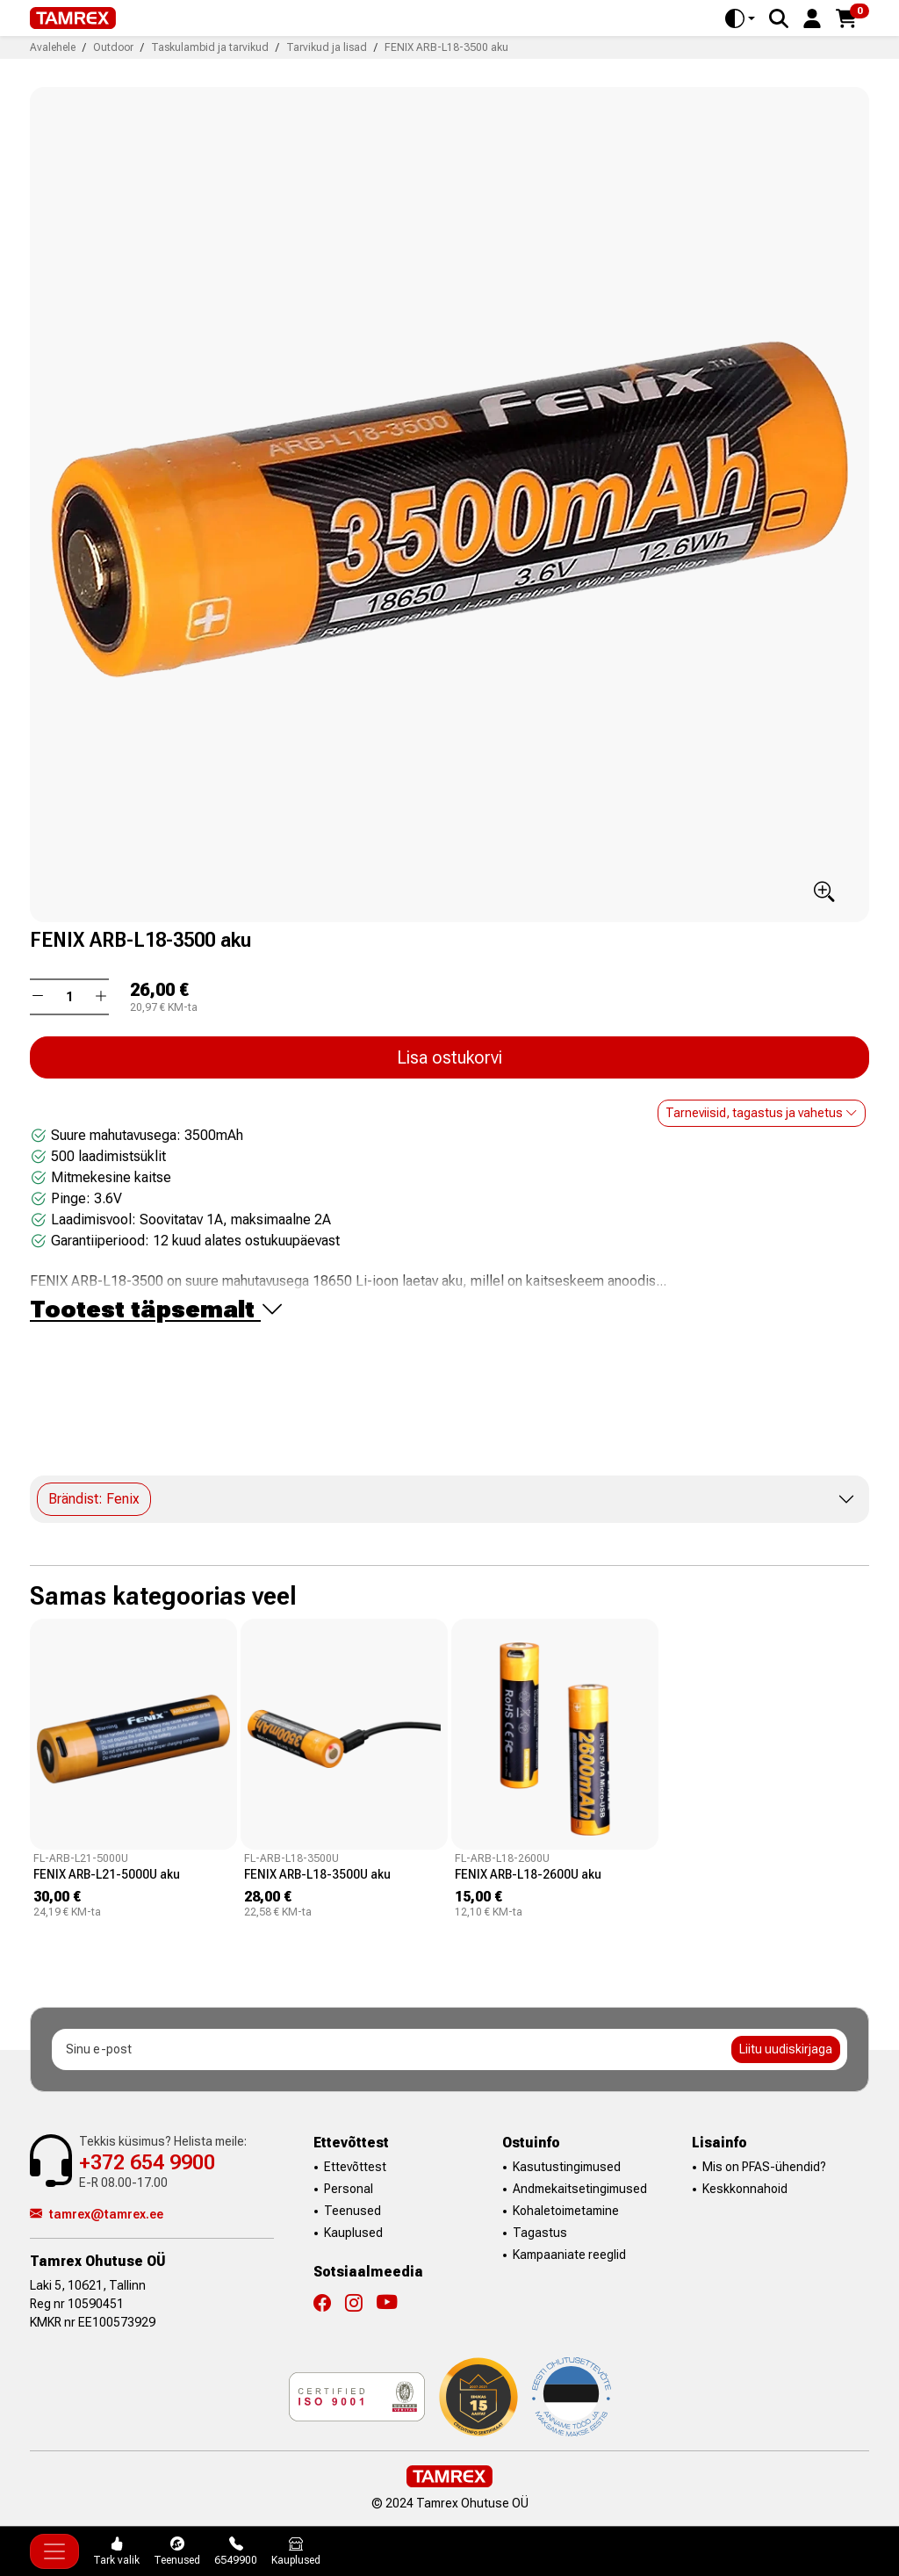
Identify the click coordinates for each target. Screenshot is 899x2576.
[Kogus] (69, 997)
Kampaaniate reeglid (569, 2255)
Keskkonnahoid (745, 2189)
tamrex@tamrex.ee (96, 2214)
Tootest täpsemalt (157, 1309)
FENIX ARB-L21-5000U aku (106, 1874)
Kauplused (353, 2233)
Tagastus (540, 2233)
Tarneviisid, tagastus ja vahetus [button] (761, 1113)
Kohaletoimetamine (566, 2211)
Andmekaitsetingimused (580, 2189)
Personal (348, 2189)
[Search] (778, 18)
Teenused (352, 2211)
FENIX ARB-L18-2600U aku (528, 1874)
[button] (812, 17)
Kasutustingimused (567, 2167)
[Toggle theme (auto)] (740, 18)
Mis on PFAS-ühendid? (764, 2167)
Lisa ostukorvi (449, 1057)
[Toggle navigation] (54, 2551)
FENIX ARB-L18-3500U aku (317, 1874)
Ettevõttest (355, 2167)
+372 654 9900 (147, 2162)
